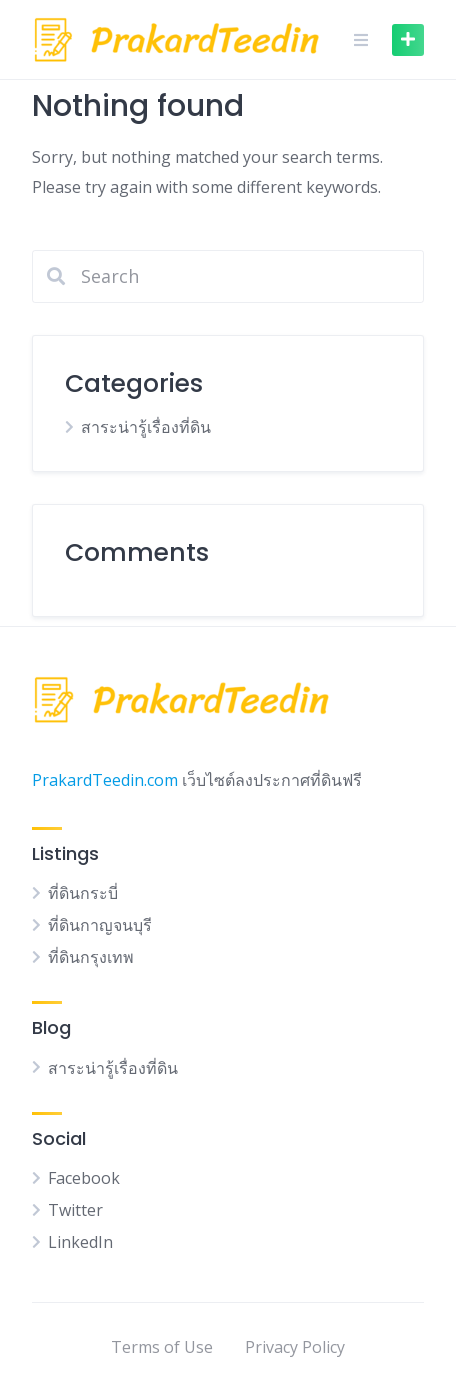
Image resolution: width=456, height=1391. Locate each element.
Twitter (75, 1210)
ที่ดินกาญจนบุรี (100, 925)
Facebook (84, 1178)
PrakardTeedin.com (105, 780)
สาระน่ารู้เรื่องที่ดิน (146, 427)
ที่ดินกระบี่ (83, 893)
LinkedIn (80, 1242)
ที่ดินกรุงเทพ (91, 957)
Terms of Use (162, 1347)
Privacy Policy (295, 1347)
